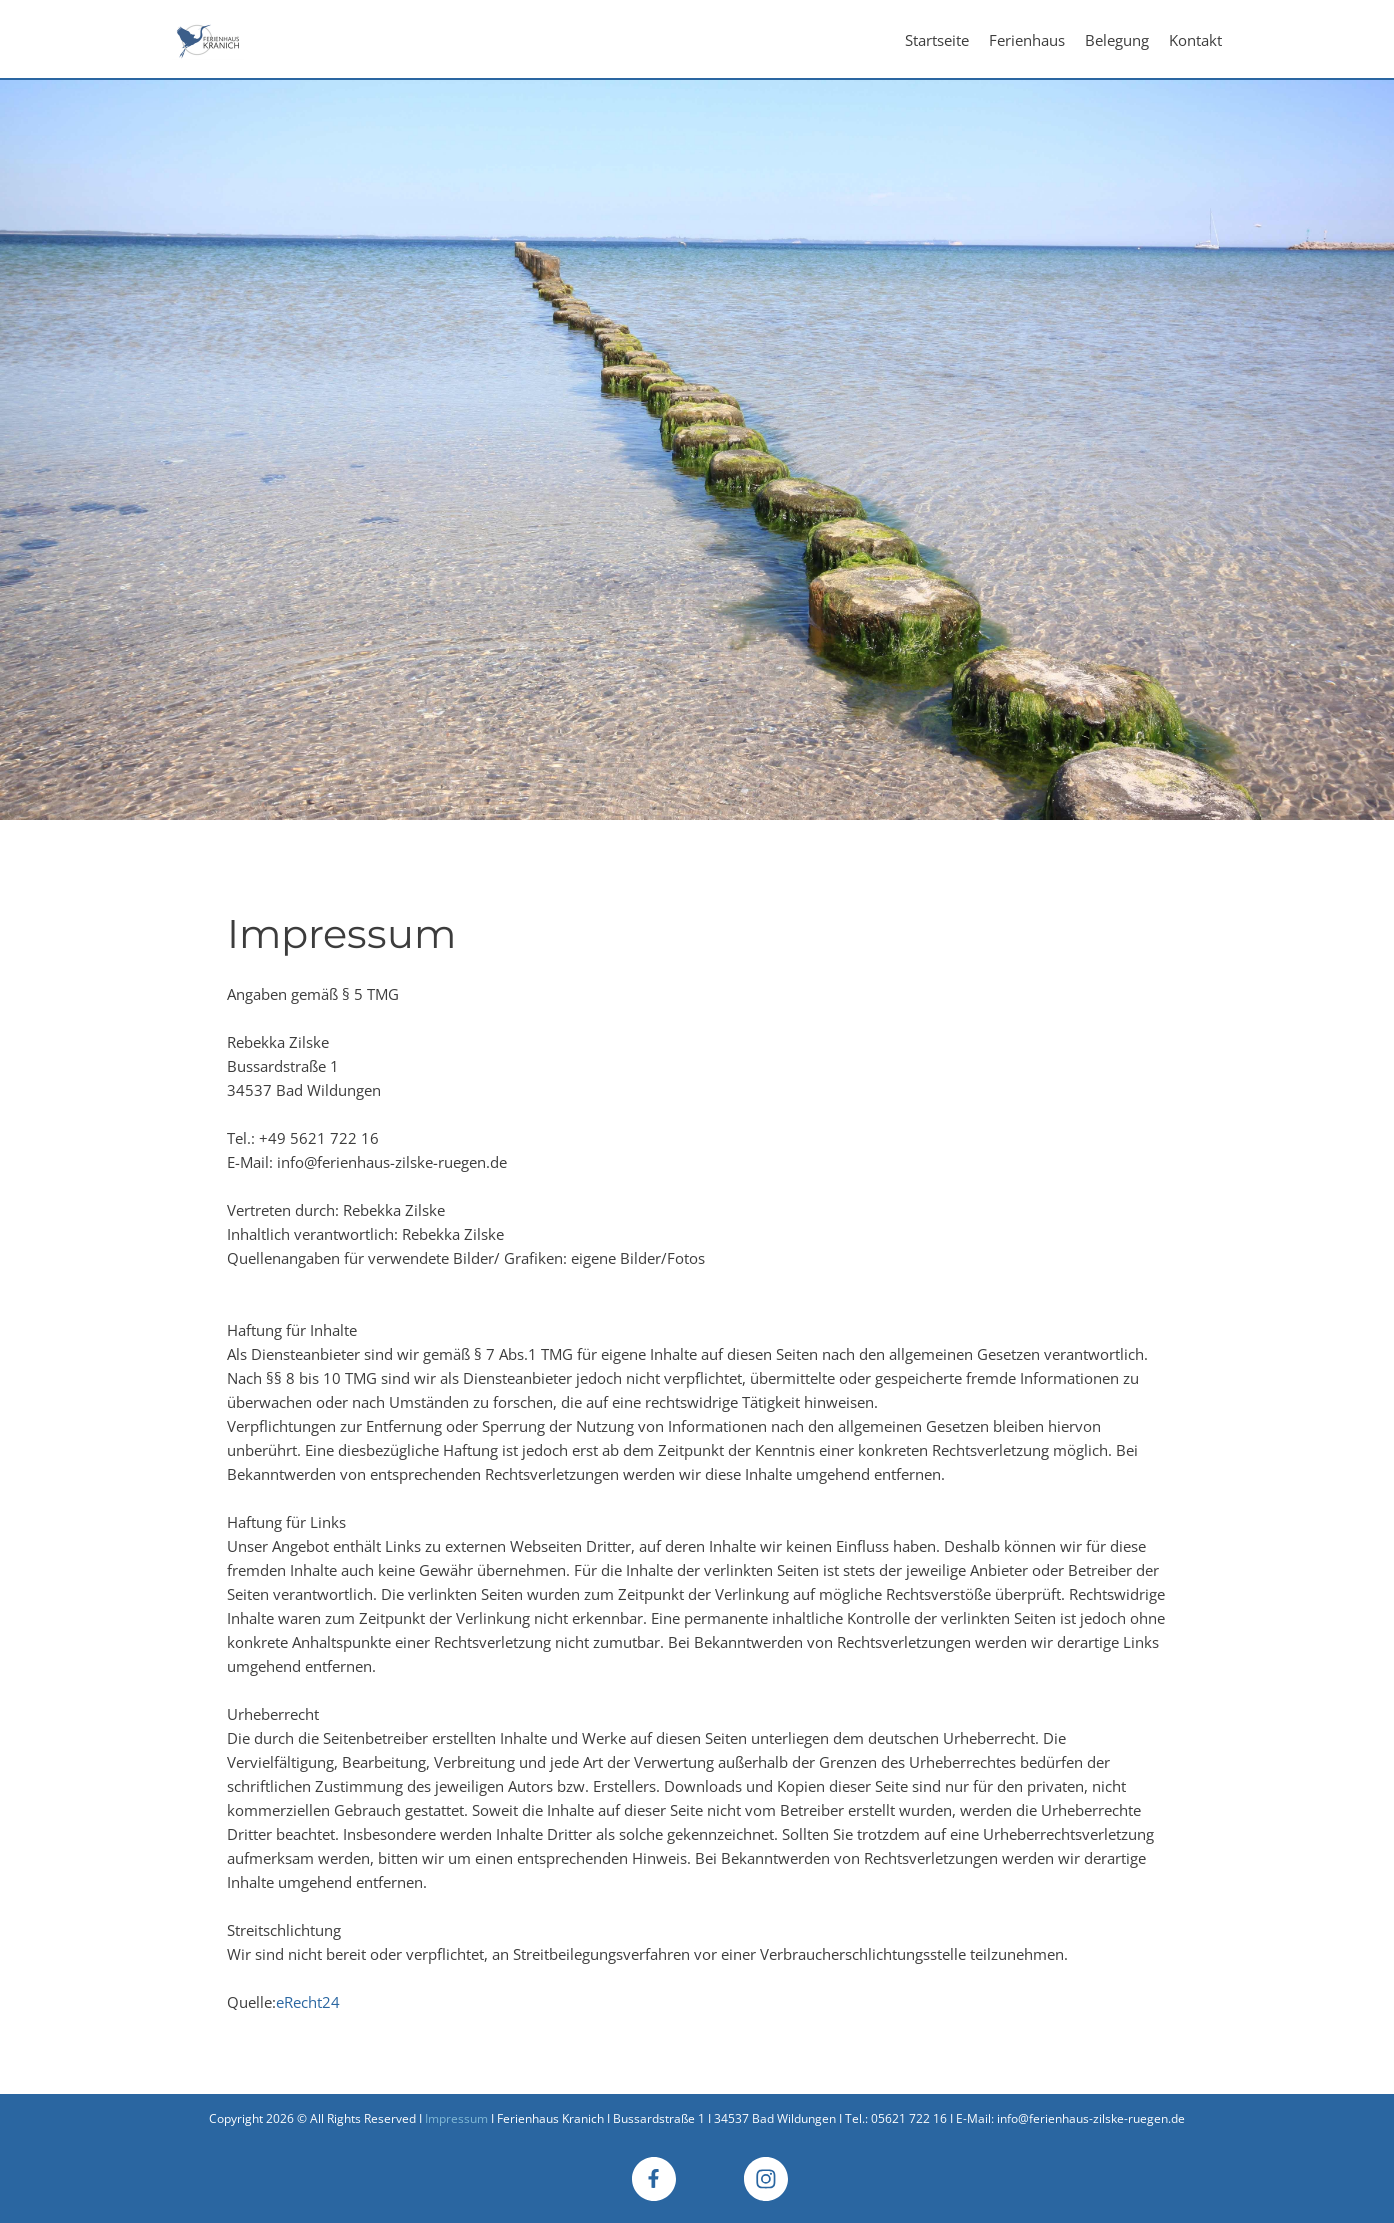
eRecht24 (308, 2002)
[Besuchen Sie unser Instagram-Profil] (766, 2179)
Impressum (456, 2118)
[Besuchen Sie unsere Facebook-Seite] (654, 2179)
